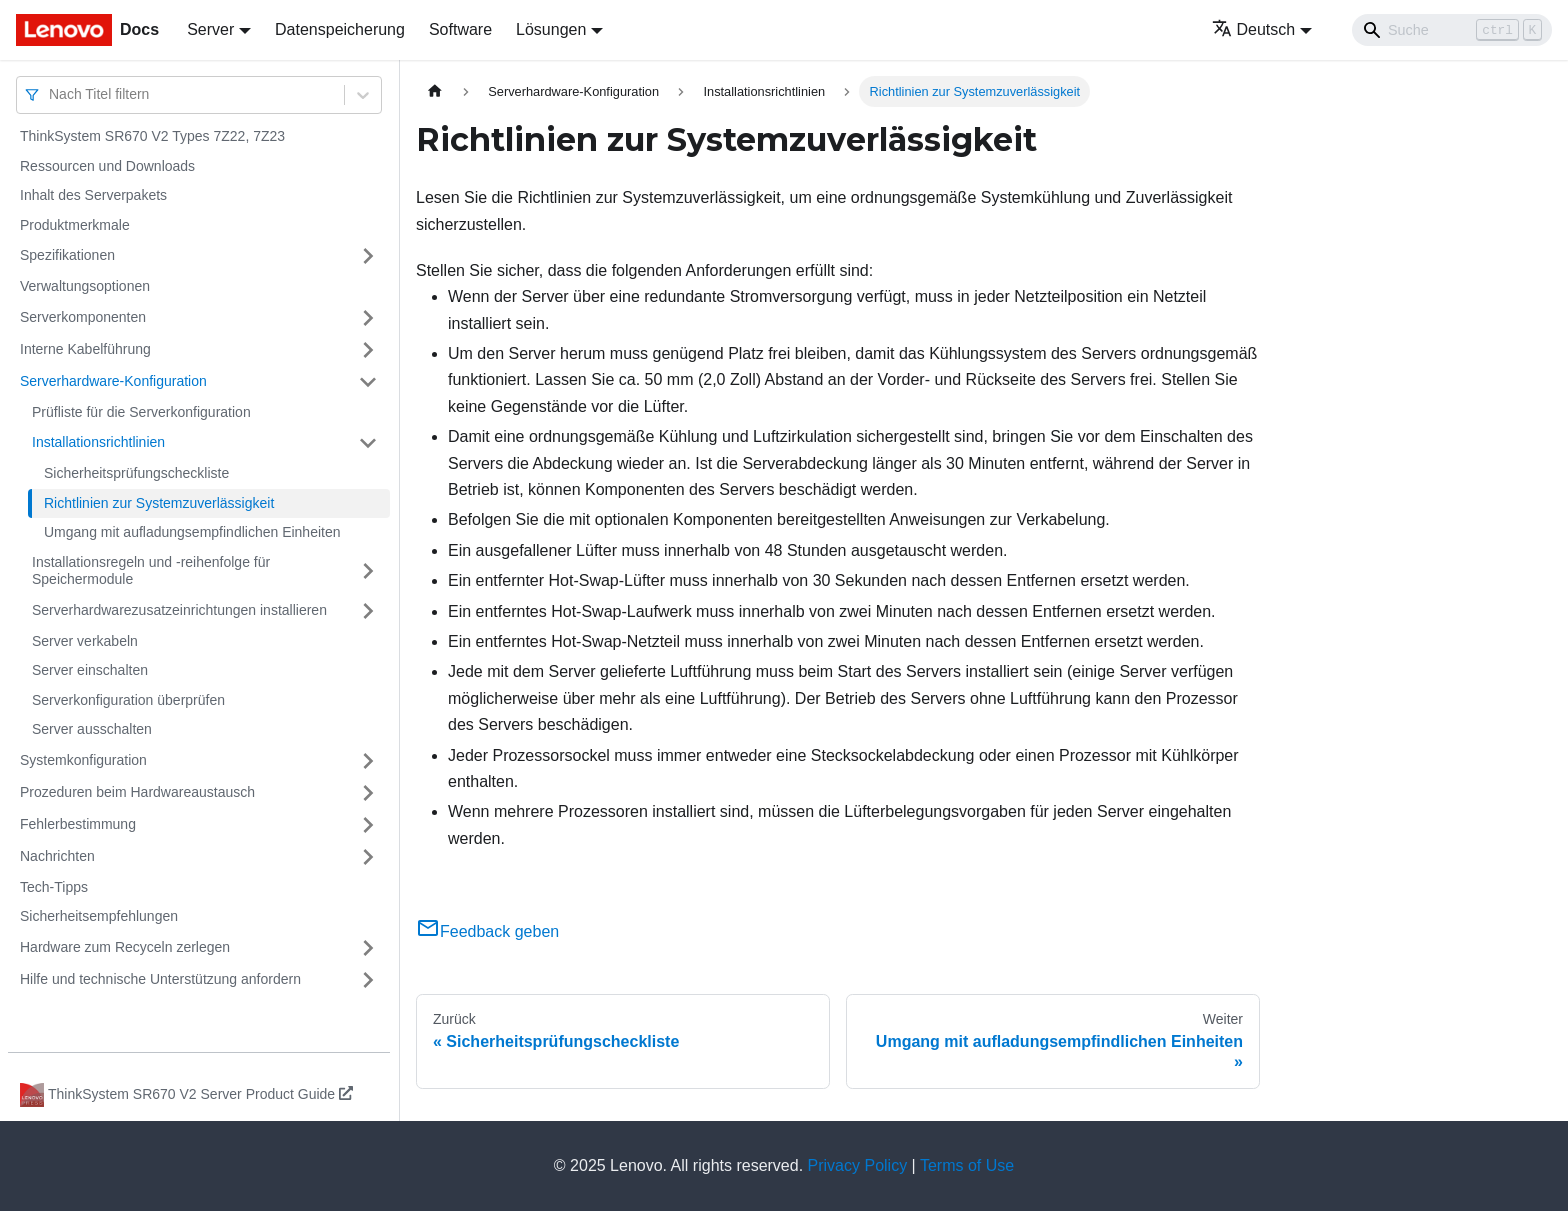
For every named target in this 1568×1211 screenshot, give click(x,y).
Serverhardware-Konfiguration (113, 381)
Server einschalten (90, 670)
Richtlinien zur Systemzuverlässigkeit (159, 503)
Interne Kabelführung (85, 349)
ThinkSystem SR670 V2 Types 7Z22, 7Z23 (152, 136)
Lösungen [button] (551, 29)
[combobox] (51, 94)
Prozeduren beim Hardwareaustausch (137, 792)
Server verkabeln (85, 641)
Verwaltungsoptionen (85, 286)
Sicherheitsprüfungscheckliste (136, 473)
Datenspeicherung (340, 29)
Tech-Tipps (54, 887)
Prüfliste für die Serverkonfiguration (141, 412)
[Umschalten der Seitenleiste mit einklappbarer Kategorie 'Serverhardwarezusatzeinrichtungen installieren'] (368, 611)
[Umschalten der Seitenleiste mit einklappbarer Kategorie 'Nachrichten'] (368, 857)
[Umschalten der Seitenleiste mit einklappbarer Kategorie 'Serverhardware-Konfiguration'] (368, 382)
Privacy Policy (858, 1165)
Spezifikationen (67, 255)
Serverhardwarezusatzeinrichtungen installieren (179, 610)
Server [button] (210, 29)
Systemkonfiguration (83, 760)
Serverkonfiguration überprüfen (128, 700)
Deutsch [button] (1254, 29)
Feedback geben (487, 931)
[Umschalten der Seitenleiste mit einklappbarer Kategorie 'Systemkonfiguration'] (368, 761)
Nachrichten (57, 856)
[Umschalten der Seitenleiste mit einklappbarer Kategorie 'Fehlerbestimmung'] (368, 825)
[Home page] (435, 91)
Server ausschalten (92, 729)
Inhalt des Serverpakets (93, 195)
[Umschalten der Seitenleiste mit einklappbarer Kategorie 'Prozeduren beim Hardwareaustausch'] (368, 793)
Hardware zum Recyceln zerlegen (125, 947)
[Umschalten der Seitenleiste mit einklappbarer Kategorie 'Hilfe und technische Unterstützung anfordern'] (368, 980)
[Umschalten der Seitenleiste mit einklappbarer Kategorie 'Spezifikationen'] (368, 256)
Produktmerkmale (75, 225)
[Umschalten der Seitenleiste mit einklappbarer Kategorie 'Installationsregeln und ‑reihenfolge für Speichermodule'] (368, 571)
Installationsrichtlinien (98, 442)
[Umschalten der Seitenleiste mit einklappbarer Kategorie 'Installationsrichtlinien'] (368, 443)
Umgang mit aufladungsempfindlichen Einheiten (192, 532)
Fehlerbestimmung (78, 824)
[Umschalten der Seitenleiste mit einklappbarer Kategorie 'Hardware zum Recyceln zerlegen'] (368, 948)
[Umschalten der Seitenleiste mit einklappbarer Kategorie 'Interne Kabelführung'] (368, 350)
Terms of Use (967, 1165)
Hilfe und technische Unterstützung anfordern (160, 979)
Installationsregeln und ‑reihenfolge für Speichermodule (151, 571)
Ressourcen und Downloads (107, 166)
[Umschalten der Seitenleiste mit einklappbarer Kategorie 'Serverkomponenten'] (368, 318)
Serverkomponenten (83, 317)
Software (460, 29)
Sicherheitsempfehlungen (99, 916)
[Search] (1452, 30)
